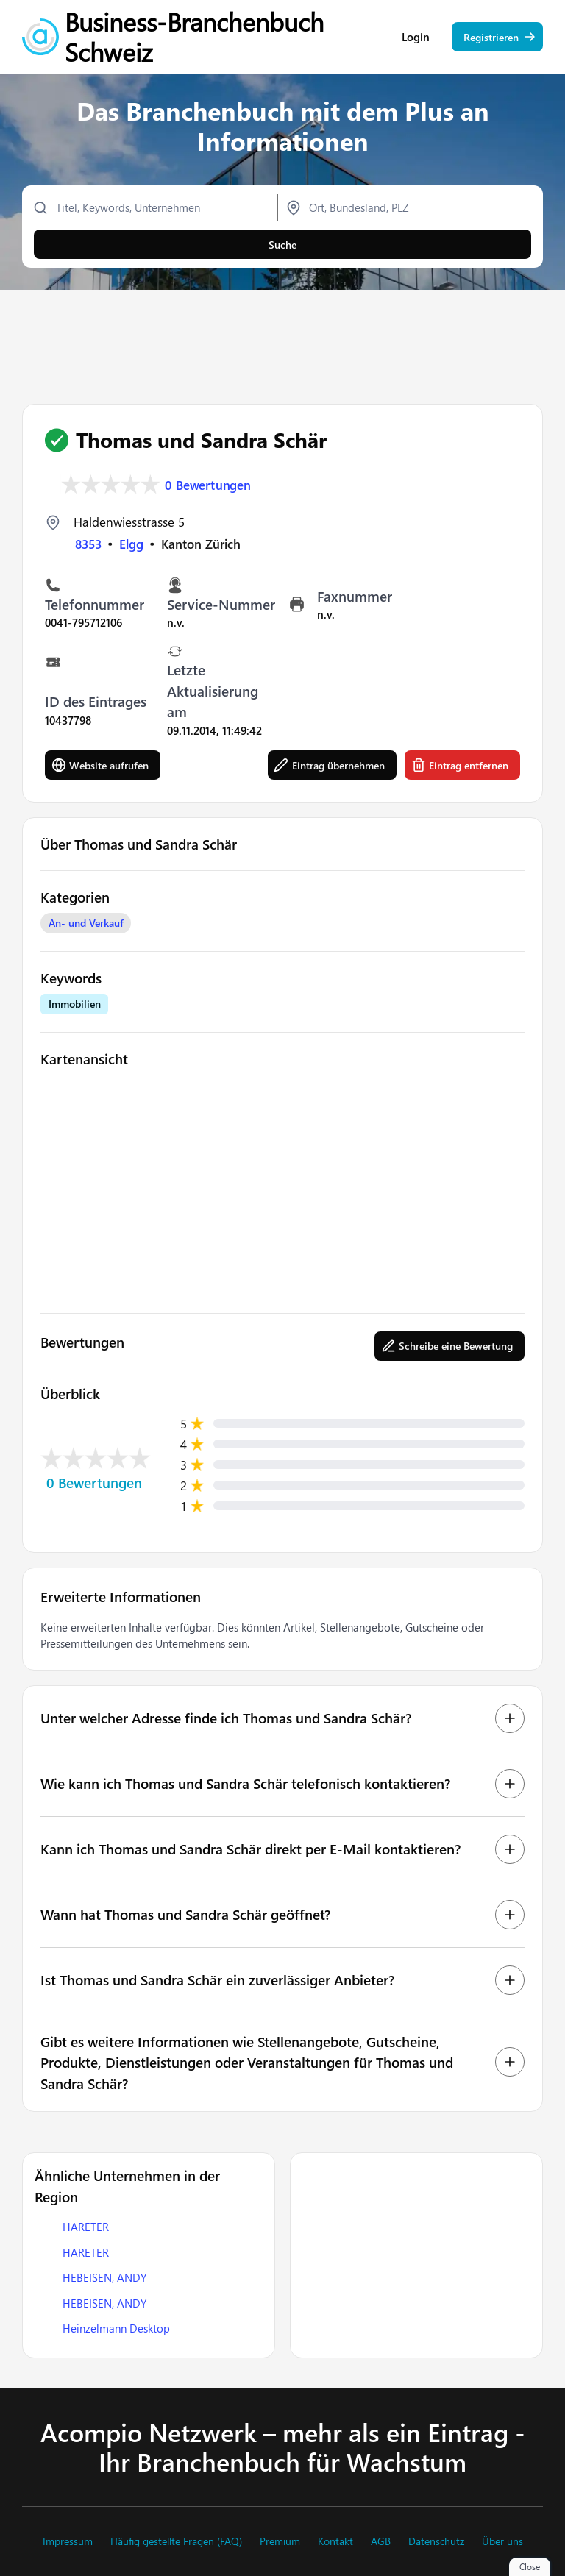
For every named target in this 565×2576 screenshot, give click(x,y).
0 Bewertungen (208, 484)
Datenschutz (436, 2541)
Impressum (68, 2541)
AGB (381, 2541)
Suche (282, 245)
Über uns (502, 2541)
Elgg (131, 544)
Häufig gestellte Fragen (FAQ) (176, 2541)
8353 (88, 544)
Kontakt (335, 2541)
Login (416, 37)
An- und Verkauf (86, 923)
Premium (280, 2541)
